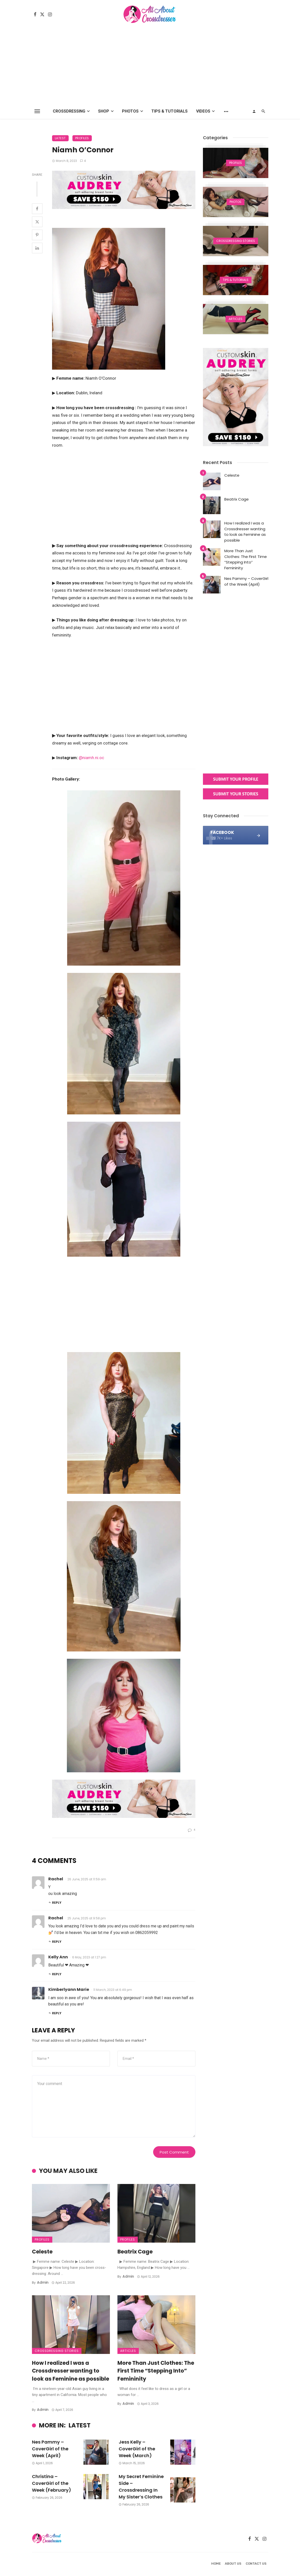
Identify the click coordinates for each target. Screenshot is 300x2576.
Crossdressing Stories (57, 2351)
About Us (233, 2563)
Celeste (42, 2251)
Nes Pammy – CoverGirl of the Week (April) (50, 2449)
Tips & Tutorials (169, 111)
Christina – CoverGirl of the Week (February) (51, 2483)
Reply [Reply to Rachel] (56, 1902)
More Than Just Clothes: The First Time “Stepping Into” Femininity (155, 2370)
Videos (203, 111)
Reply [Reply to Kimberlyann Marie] (56, 2013)
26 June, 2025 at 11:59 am (86, 1879)
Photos (130, 111)
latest (60, 138)
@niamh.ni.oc (91, 757)
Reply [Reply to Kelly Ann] (56, 1974)
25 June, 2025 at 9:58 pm (86, 1918)
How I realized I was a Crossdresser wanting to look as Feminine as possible (70, 2370)
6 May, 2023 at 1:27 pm (89, 1957)
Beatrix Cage (135, 2251)
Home (216, 2563)
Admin (43, 2282)
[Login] (254, 111)
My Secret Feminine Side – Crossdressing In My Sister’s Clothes (141, 2486)
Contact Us (256, 2563)
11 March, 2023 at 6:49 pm (112, 1990)
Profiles (82, 138)
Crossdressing (69, 111)
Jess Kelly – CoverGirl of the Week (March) (137, 2449)
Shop (103, 111)
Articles (128, 2351)
